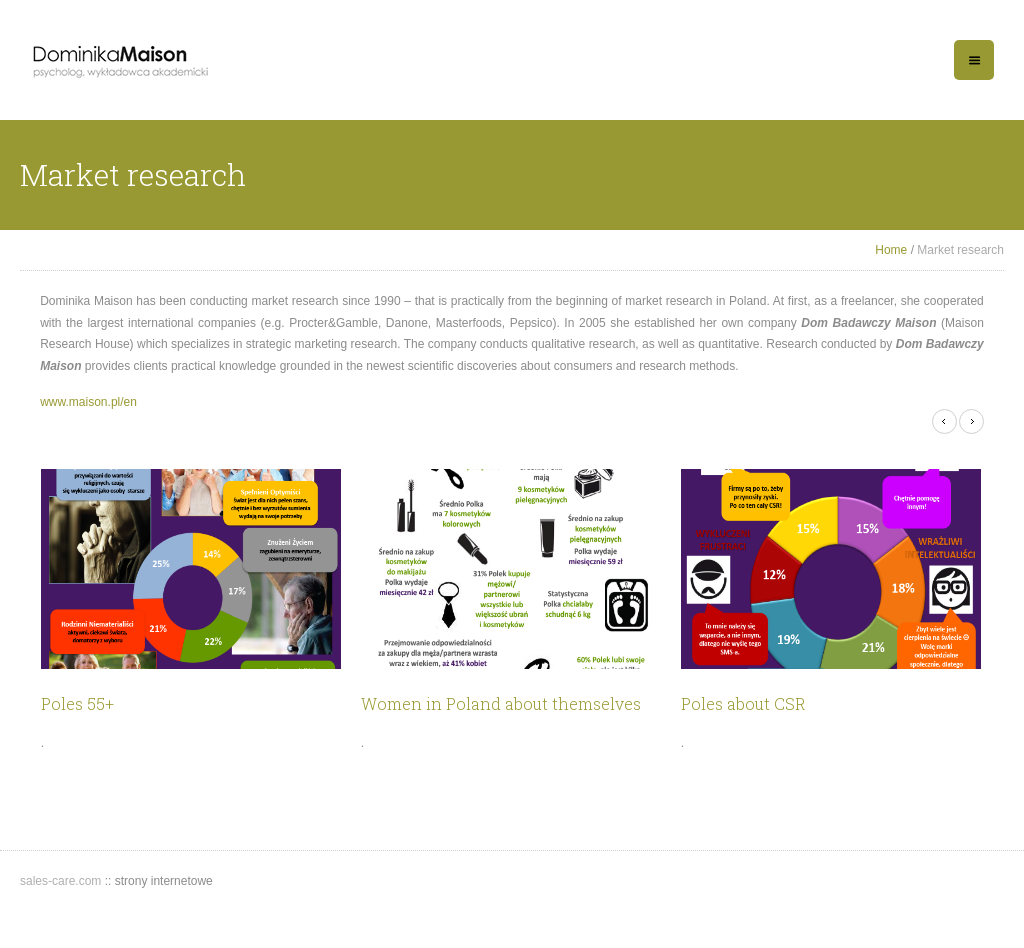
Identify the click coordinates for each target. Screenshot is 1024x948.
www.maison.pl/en (88, 402)
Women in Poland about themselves (501, 703)
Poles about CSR (743, 703)
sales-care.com (62, 881)
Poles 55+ (77, 703)
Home (891, 250)
